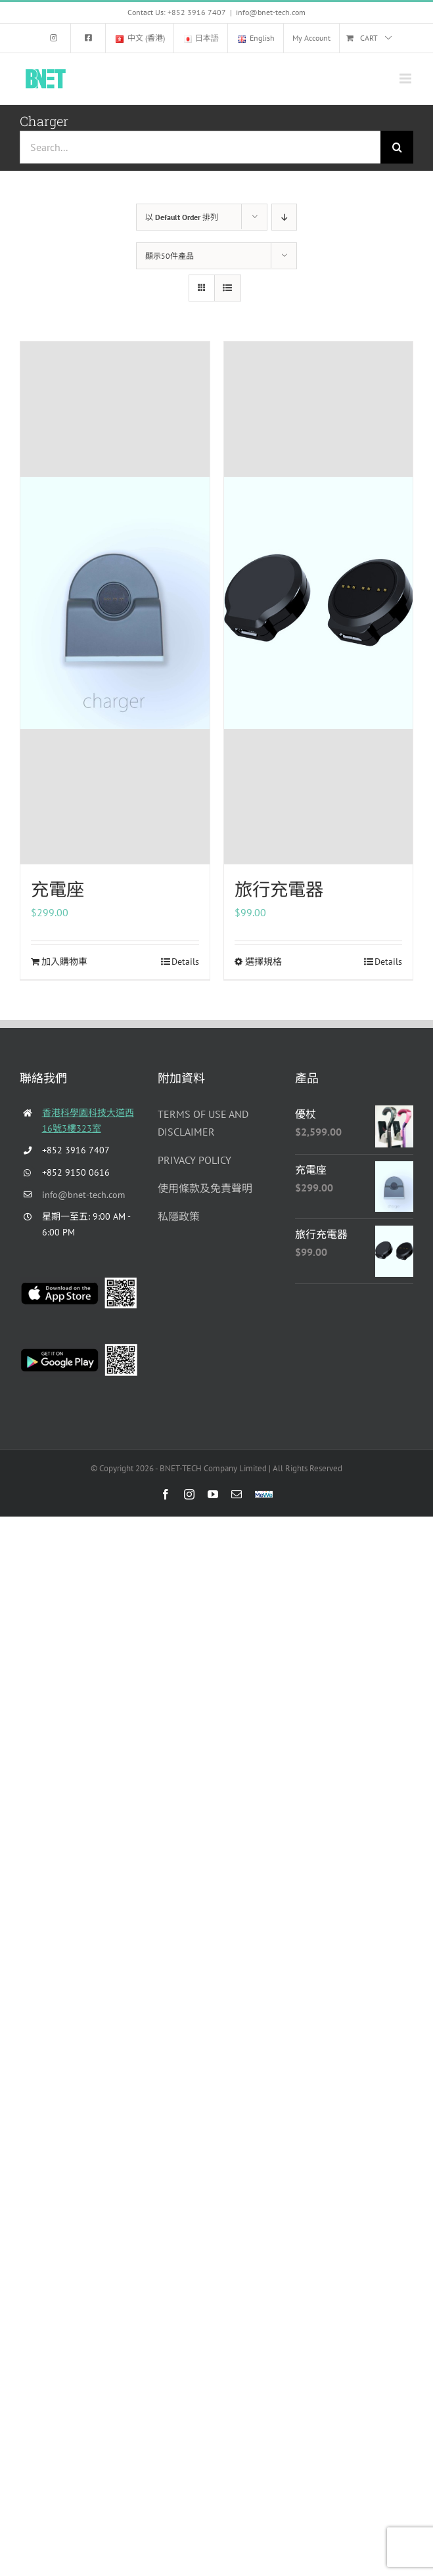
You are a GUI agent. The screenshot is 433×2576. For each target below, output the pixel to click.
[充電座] (115, 603)
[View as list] (227, 288)
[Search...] (200, 147)
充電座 (57, 888)
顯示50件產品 (169, 256)
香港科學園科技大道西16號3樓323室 (88, 1120)
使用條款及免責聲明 (205, 1188)
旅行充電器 (279, 888)
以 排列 (181, 217)
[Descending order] (284, 217)
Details (185, 961)
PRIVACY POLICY (194, 1159)
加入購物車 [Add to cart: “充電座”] (64, 961)
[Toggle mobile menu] (406, 78)
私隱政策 (179, 1216)
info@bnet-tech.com (271, 12)
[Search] (396, 147)
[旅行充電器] (318, 603)
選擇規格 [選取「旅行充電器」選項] (263, 961)
